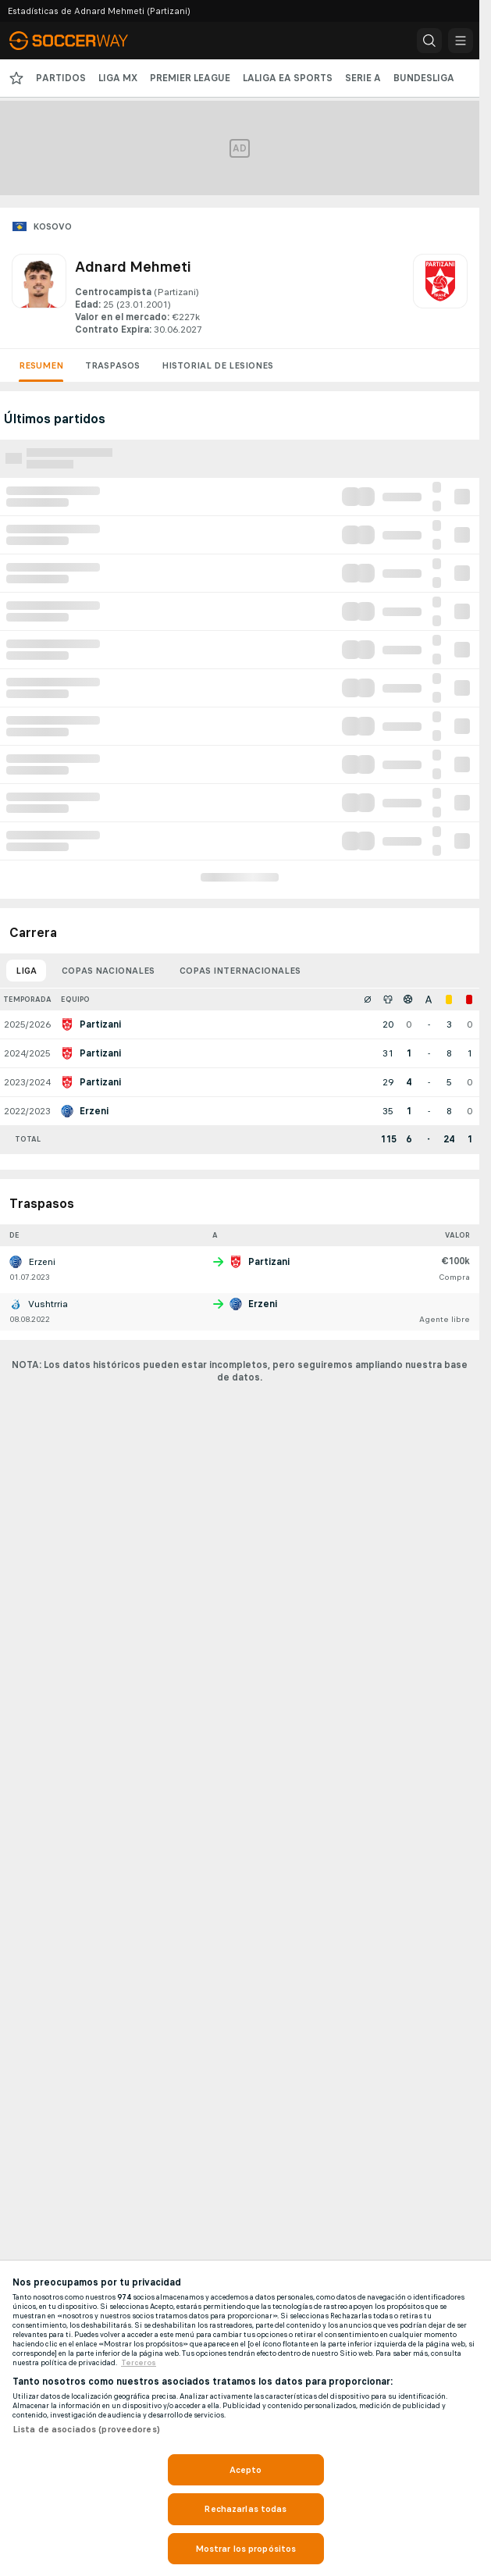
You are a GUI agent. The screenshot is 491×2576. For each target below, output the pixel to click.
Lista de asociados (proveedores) (86, 2429)
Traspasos (112, 365)
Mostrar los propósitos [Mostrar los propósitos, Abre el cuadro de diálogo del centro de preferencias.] (246, 2548)
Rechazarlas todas (245, 2508)
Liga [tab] (26, 970)
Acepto (245, 2469)
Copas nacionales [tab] (108, 970)
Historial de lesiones (217, 365)
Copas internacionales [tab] (240, 970)
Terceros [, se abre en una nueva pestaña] (138, 2363)
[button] (429, 40)
